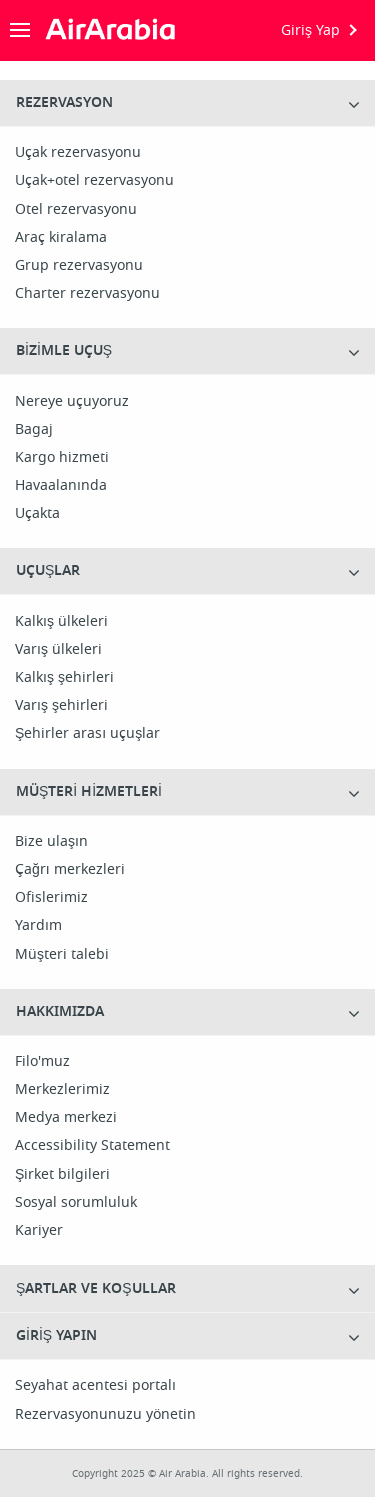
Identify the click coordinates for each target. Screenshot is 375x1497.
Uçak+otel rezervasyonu (94, 181)
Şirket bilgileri (62, 1175)
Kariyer (39, 1231)
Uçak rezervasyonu (78, 153)
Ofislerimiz (51, 898)
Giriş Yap (310, 30)
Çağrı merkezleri (70, 870)
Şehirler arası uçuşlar (87, 734)
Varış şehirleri (61, 706)
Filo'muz (42, 1062)
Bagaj (34, 430)
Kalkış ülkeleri (61, 622)
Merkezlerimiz (62, 1090)
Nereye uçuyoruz (72, 402)
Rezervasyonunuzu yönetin (105, 1415)
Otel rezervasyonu (76, 210)
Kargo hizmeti (62, 458)
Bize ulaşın (51, 842)
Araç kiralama (61, 238)
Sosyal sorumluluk (76, 1203)
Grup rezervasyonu (79, 266)
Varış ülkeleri (58, 650)
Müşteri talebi (62, 955)
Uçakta (37, 514)
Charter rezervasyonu (87, 294)
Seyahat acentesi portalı (95, 1386)
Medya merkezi (66, 1118)
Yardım (38, 926)
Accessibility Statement (92, 1146)
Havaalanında (61, 486)
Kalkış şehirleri (64, 678)
